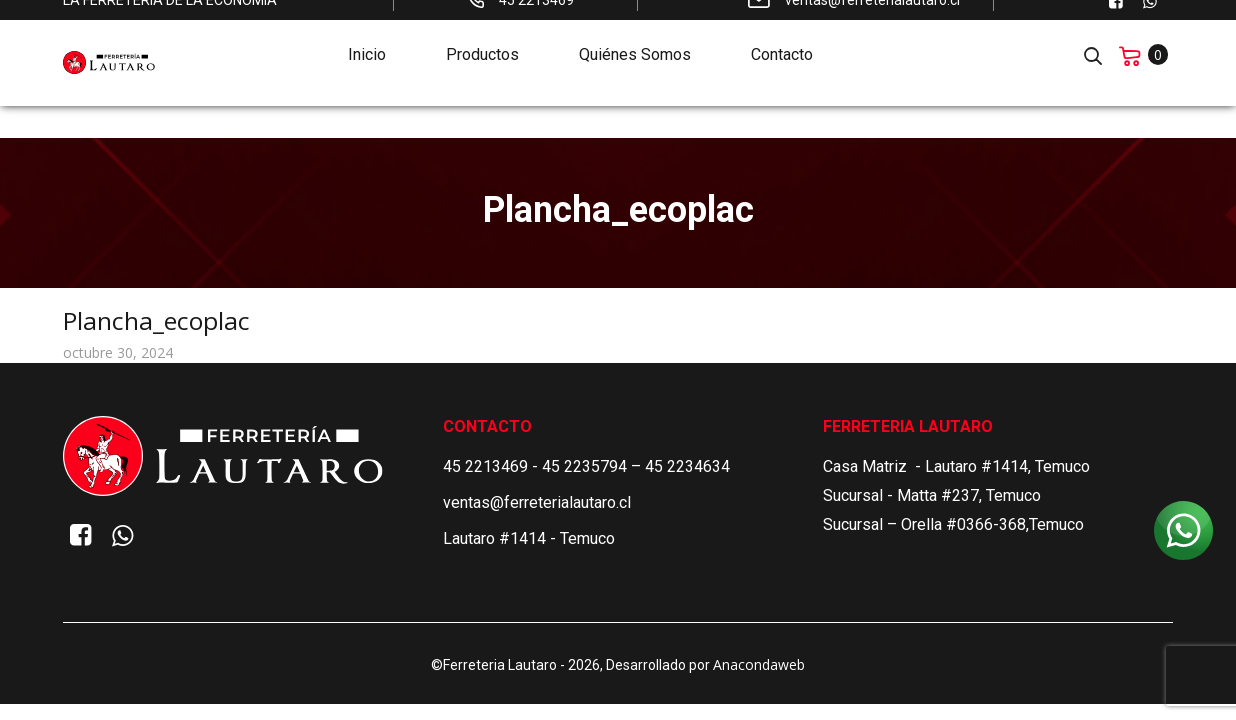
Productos (482, 36)
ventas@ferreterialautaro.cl (537, 502)
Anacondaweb (759, 664)
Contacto (782, 36)
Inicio (367, 36)
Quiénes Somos (635, 36)
